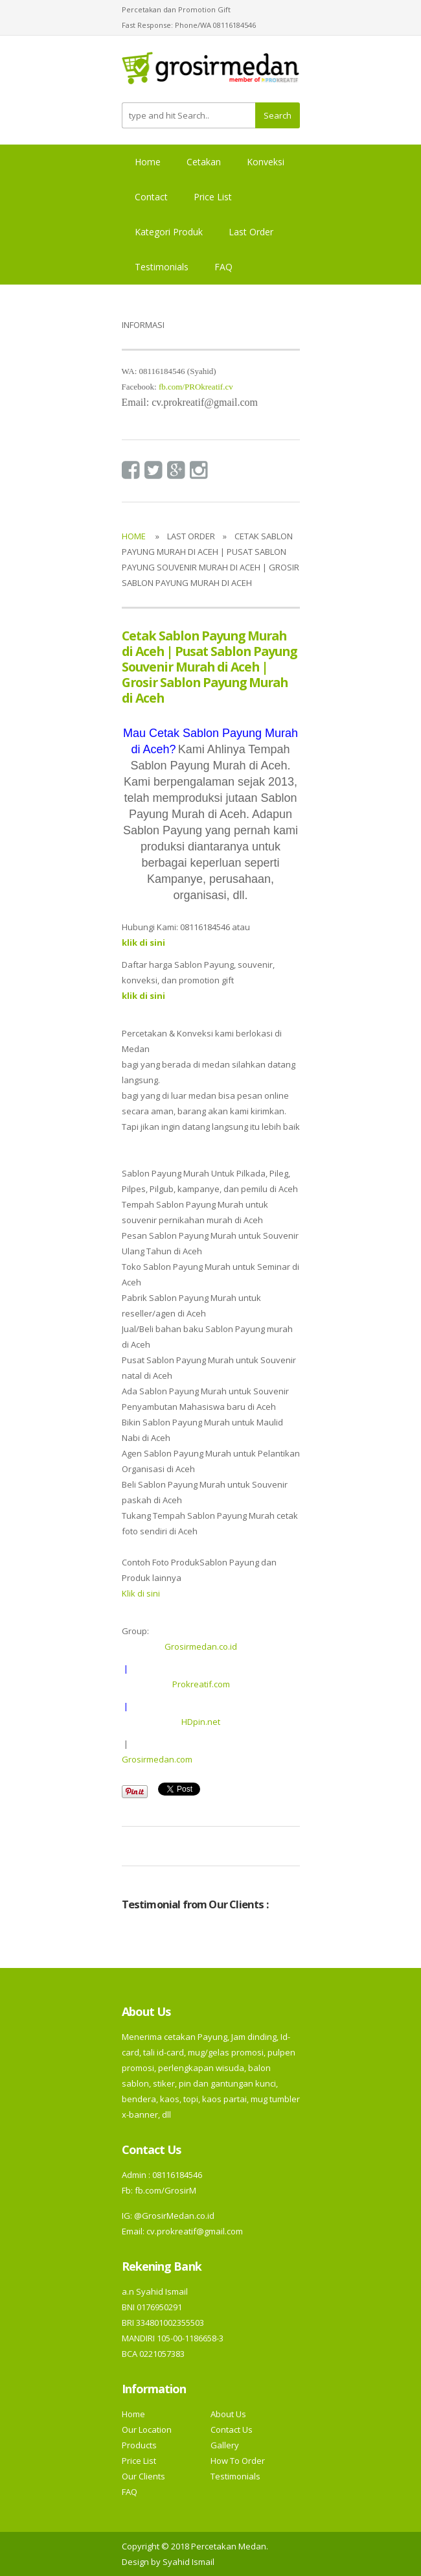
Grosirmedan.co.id (201, 1646)
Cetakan (204, 162)
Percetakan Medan (228, 2546)
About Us (228, 2414)
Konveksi (265, 162)
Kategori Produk (169, 232)
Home (148, 162)
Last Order (251, 232)
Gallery (224, 2445)
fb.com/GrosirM (164, 2190)
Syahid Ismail (188, 2562)
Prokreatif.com (201, 1684)
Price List (213, 197)
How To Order (237, 2460)
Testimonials (161, 267)
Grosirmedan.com (157, 1759)
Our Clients (143, 2476)
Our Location (147, 2429)
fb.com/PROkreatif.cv (196, 387)
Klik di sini (141, 1593)
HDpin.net (200, 1721)
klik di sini (143, 995)
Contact (151, 197)
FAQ (223, 267)
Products (139, 2445)
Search (277, 115)
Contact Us (231, 2429)
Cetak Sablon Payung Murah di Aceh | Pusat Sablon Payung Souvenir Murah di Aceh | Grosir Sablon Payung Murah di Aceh (209, 667)
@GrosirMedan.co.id (174, 2215)
